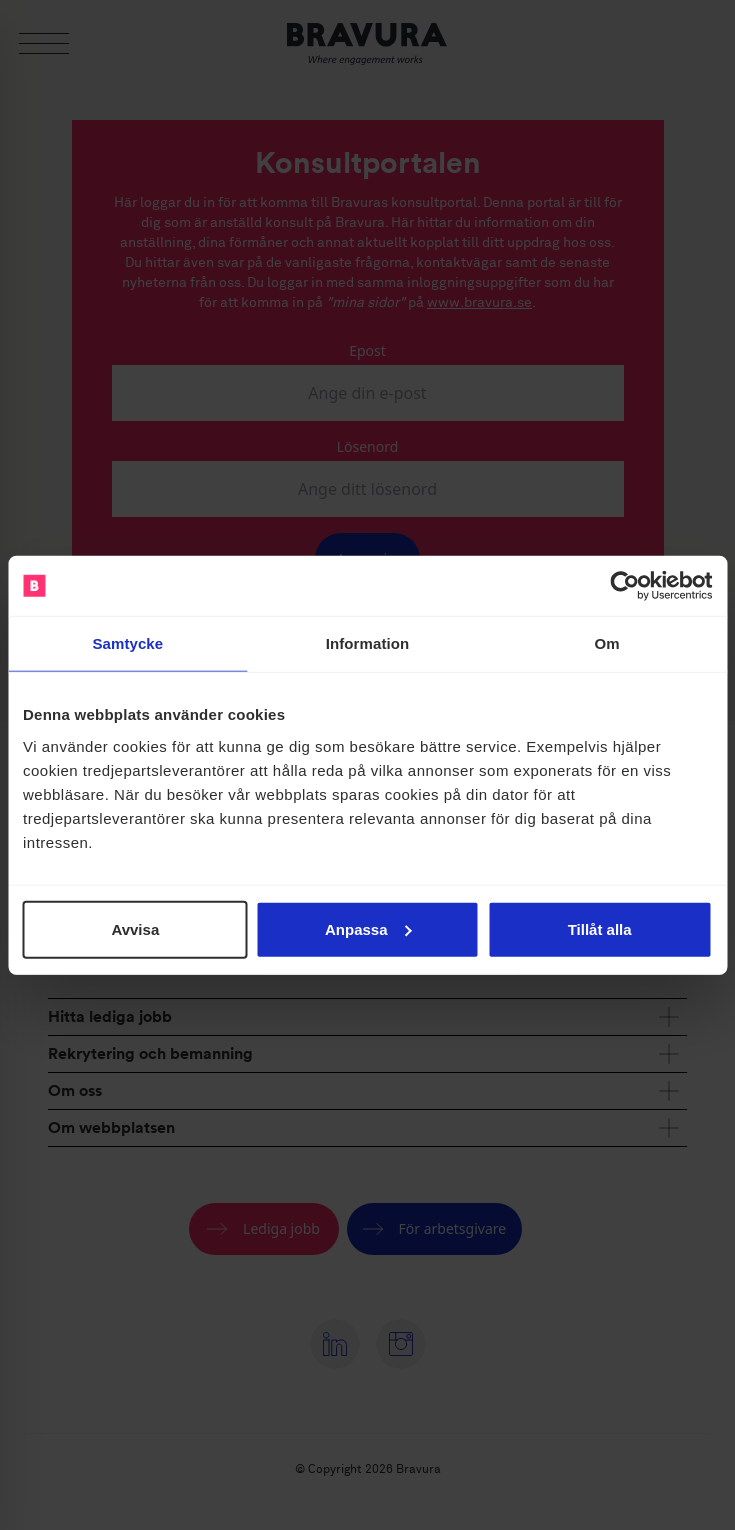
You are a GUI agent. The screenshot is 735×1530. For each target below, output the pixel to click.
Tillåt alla (600, 928)
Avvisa (135, 928)
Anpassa (368, 928)
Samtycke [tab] (127, 643)
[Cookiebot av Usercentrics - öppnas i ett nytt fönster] (624, 586)
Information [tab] (368, 643)
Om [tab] (607, 643)
